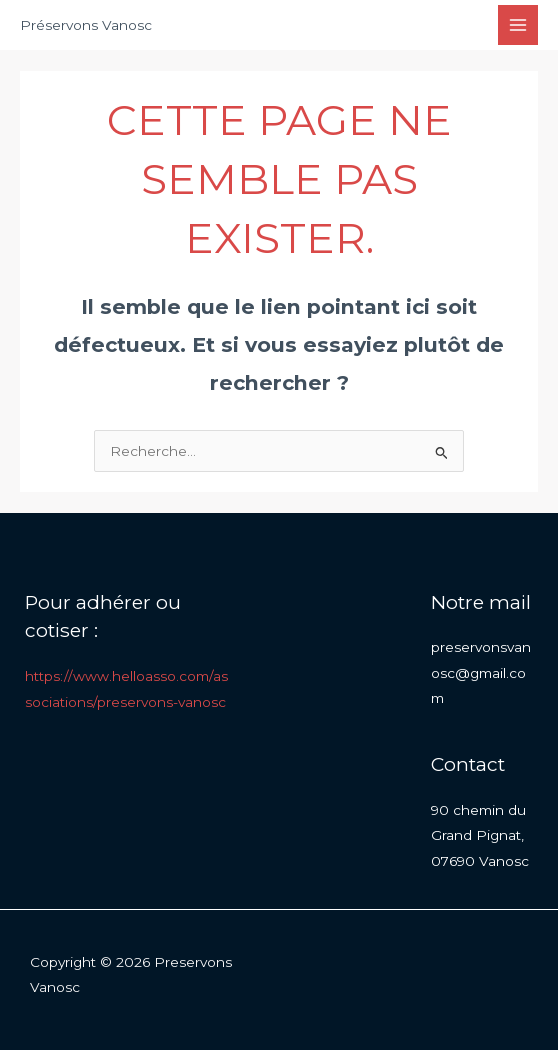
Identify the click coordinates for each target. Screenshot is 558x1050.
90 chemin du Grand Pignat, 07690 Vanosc (480, 835)
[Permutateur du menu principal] (518, 25)
